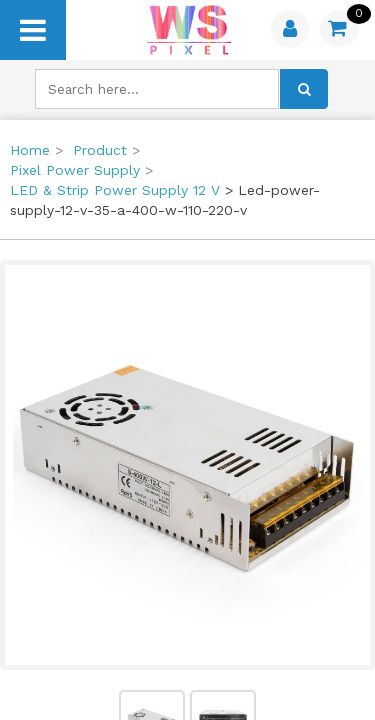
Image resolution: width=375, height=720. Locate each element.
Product (100, 150)
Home (30, 150)
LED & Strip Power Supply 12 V (115, 190)
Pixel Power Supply (75, 170)
